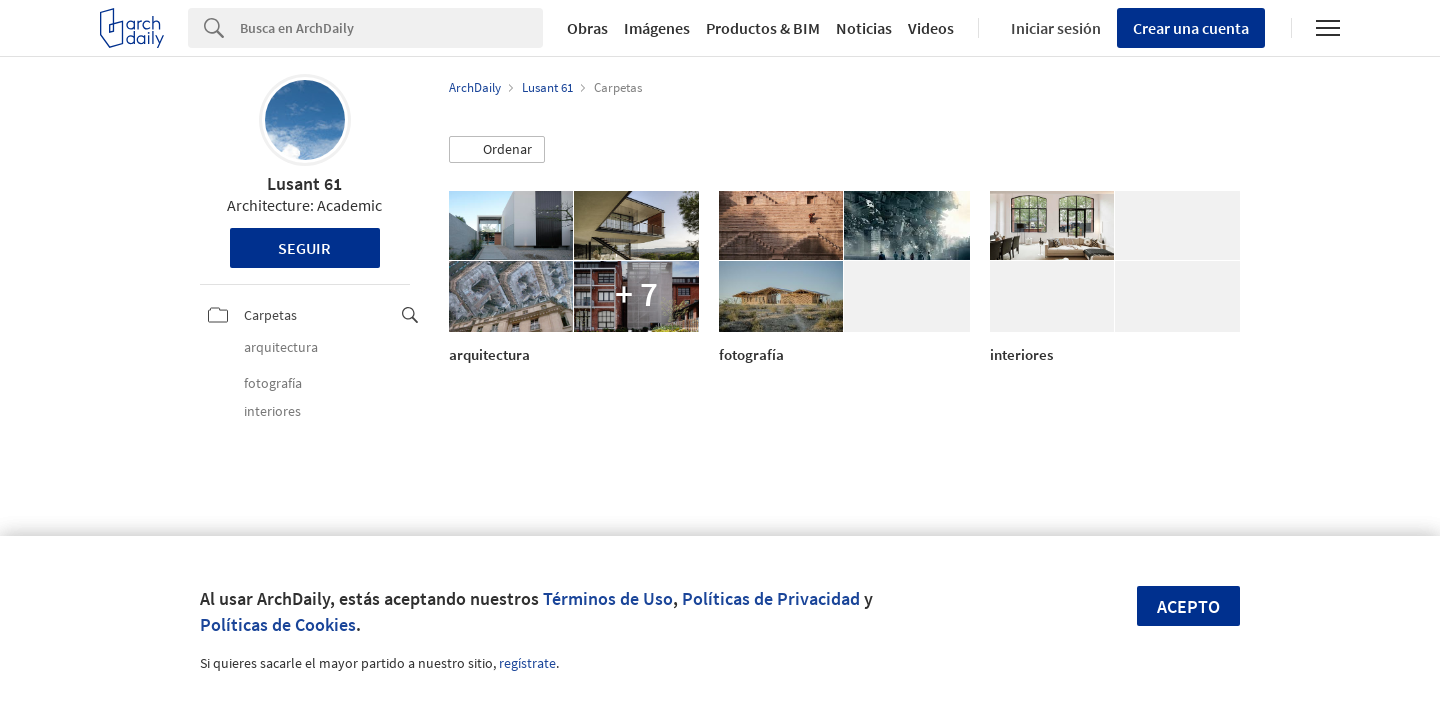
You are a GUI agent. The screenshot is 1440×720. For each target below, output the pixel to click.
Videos (931, 28)
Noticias (864, 28)
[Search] (391, 28)
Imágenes (657, 28)
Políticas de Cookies (278, 624)
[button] (497, 150)
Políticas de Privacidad (771, 598)
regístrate (527, 663)
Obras (587, 28)
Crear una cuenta (1191, 28)
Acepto (1188, 606)
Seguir (304, 248)
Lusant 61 (304, 183)
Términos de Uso (608, 598)
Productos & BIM (763, 28)
